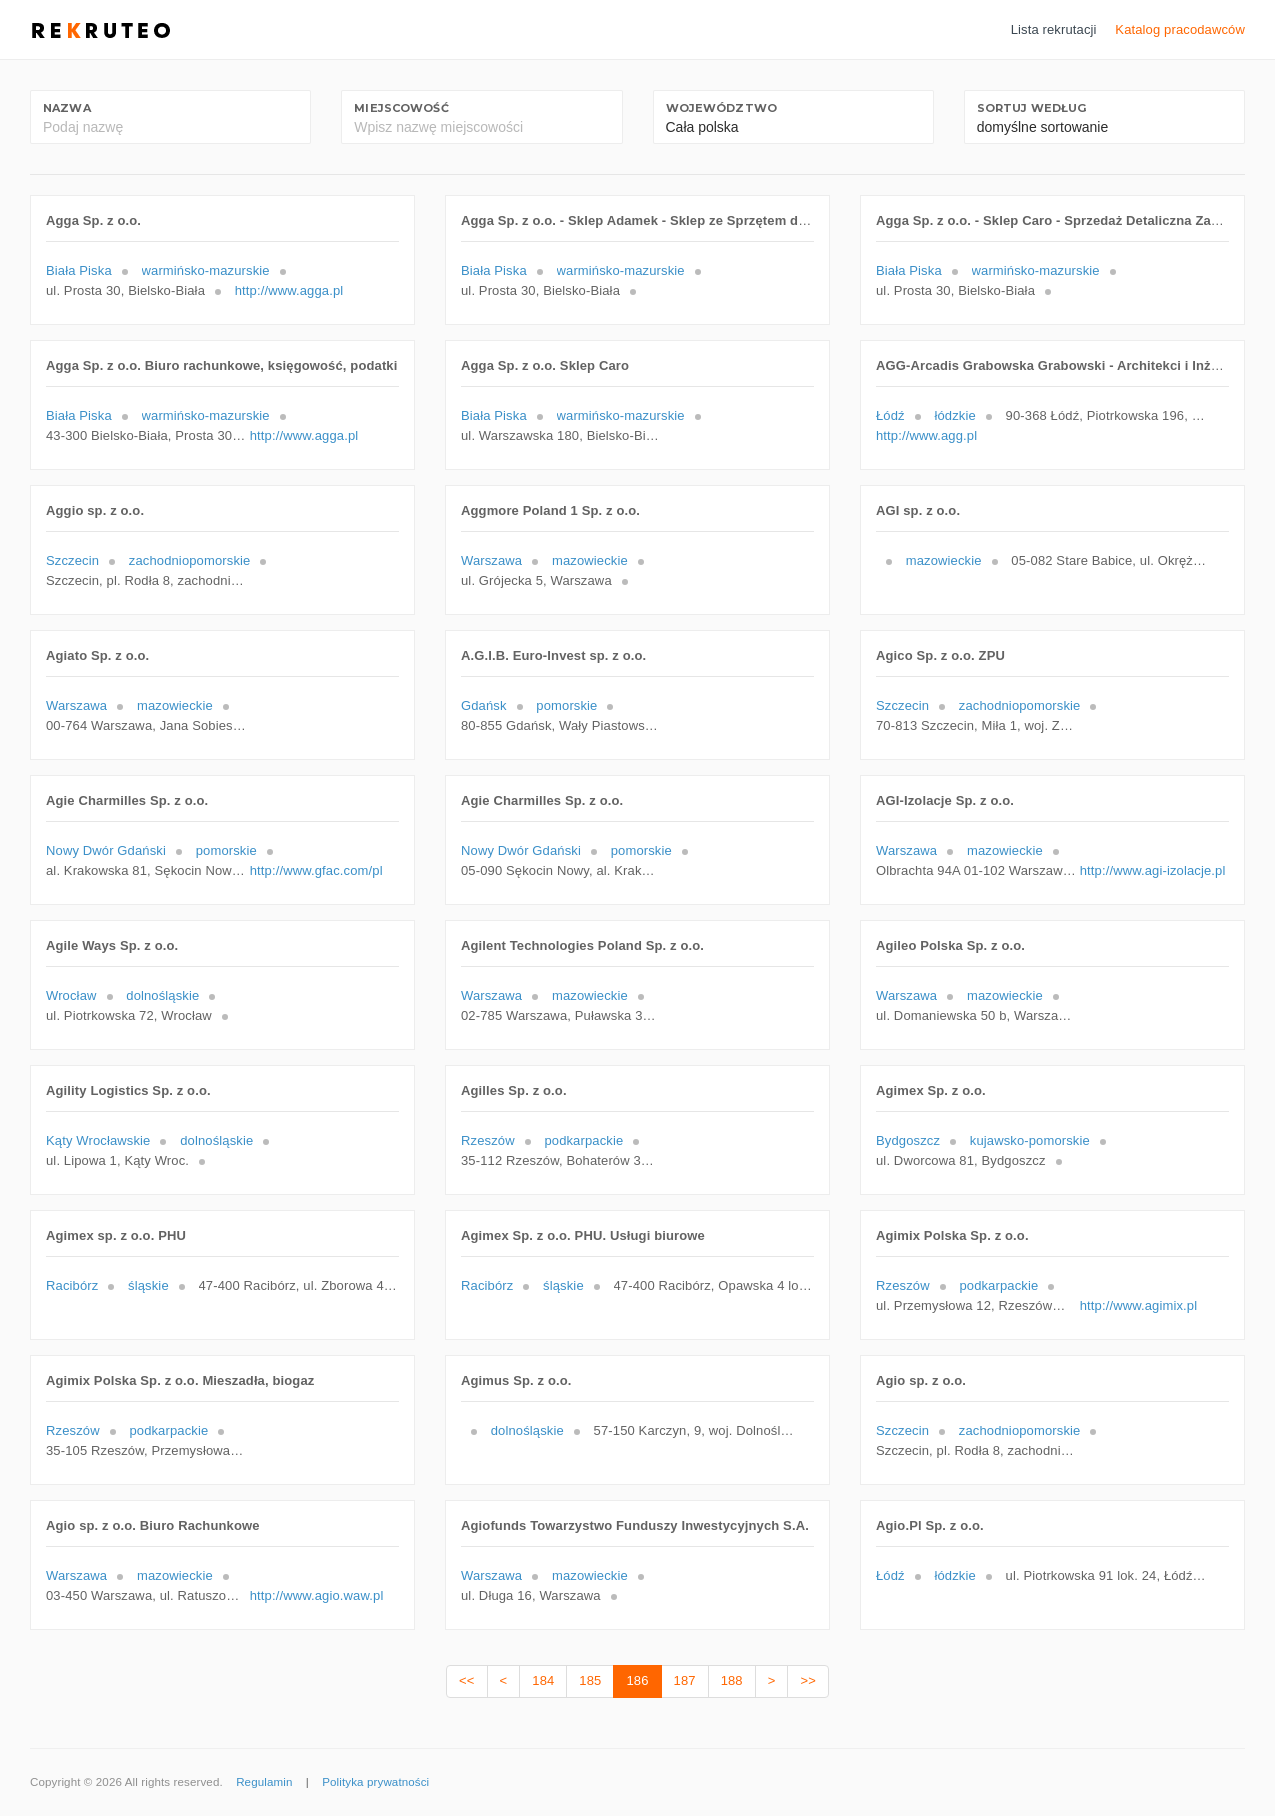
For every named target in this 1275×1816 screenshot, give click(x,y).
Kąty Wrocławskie (98, 1140)
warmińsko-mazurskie (206, 270)
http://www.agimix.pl (1138, 1305)
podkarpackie (583, 1140)
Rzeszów (488, 1140)
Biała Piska (79, 270)
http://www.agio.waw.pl (317, 1595)
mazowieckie (590, 560)
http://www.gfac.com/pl (316, 870)
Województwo (721, 108)
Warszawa (491, 560)
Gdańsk (484, 705)
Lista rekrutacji (1054, 29)
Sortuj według (1032, 108)
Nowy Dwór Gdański (106, 850)
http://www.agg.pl (926, 435)
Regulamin (264, 1782)
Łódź (890, 415)
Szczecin (72, 560)
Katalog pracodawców (1180, 29)
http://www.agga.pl (289, 290)
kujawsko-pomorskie (1030, 1140)
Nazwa (67, 108)
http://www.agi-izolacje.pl (1153, 870)
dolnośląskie (162, 995)
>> (807, 1680)
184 (543, 1680)
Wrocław (71, 995)
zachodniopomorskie (190, 560)
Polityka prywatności (375, 1782)
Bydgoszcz (908, 1140)
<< (466, 1680)
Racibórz (72, 1285)
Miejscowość (401, 108)
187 (685, 1680)
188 (732, 1680)
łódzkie (954, 415)
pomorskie (566, 705)
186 (637, 1680)
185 (590, 1680)
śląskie (148, 1285)
